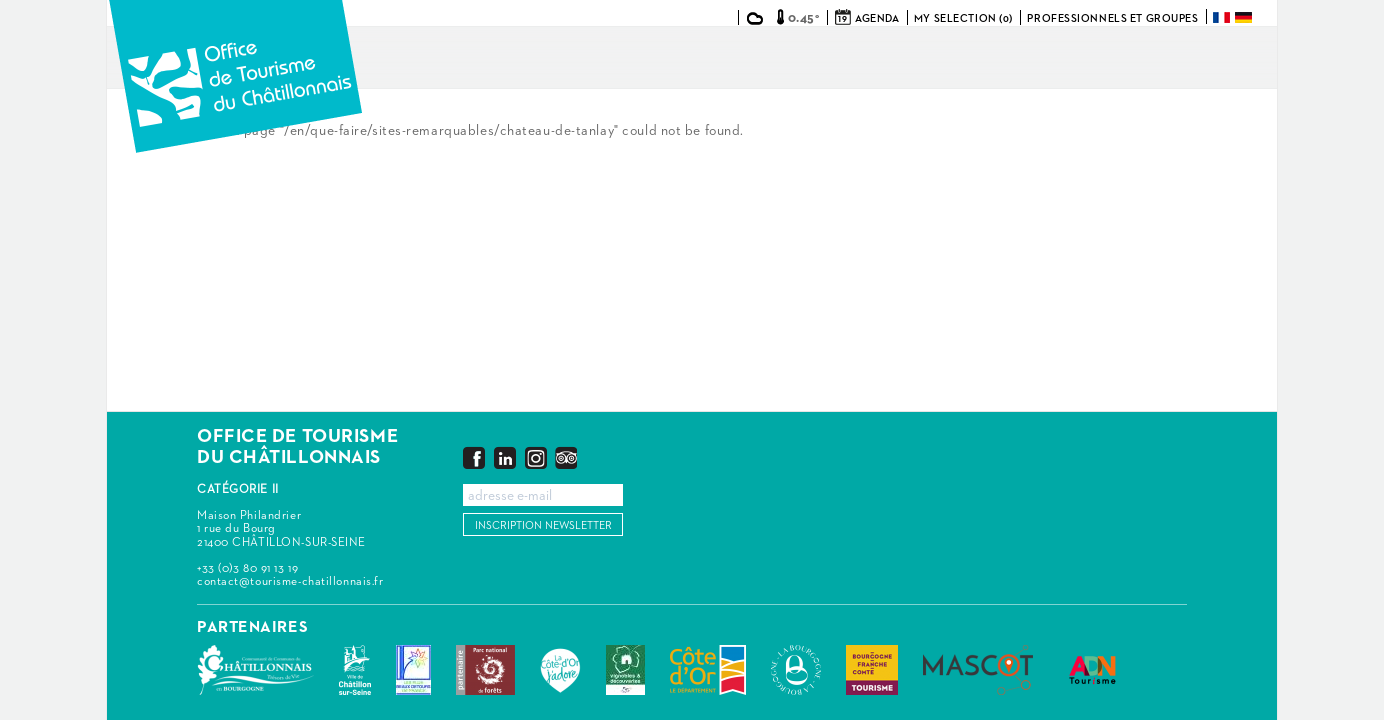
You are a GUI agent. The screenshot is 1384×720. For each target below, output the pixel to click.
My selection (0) (963, 18)
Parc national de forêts (485, 670)
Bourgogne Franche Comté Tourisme (872, 670)
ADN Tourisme (1092, 670)
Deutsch (1245, 17)
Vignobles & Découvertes (625, 670)
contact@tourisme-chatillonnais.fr (290, 582)
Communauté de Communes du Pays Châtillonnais (255, 670)
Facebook (474, 457)
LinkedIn (505, 457)
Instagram (536, 457)
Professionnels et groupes (1112, 18)
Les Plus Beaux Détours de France (413, 670)
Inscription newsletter (543, 525)
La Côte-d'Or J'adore (560, 670)
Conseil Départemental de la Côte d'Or (708, 670)
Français (1223, 17)
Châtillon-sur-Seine (355, 670)
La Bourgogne (796, 670)
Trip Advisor (566, 457)
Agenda (877, 18)
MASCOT (978, 670)
